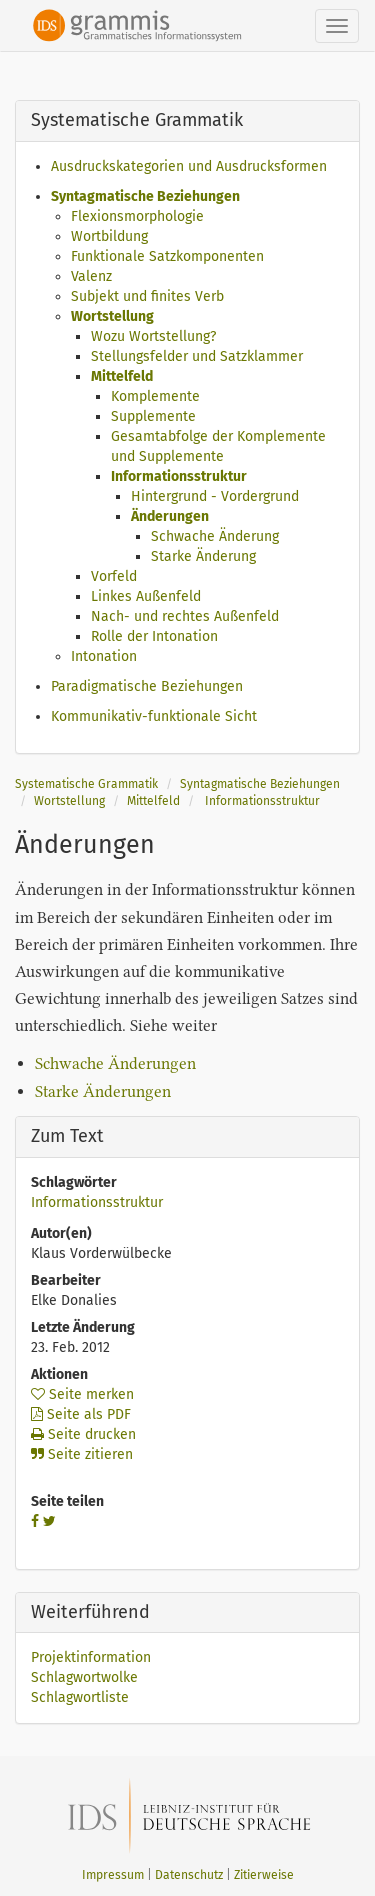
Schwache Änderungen (115, 1063)
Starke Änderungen (103, 1091)
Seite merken (82, 1394)
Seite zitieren (82, 1454)
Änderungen (170, 516)
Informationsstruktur (179, 476)
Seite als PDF (81, 1414)
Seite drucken (83, 1434)
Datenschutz (189, 1875)
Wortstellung (112, 316)
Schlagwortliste (80, 1697)
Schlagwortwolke (84, 1677)
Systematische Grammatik (86, 784)
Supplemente (153, 416)
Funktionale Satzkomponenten (167, 256)
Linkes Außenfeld (146, 596)
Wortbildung (109, 236)
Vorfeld (114, 576)
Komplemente (155, 396)
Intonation (104, 656)
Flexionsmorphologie (137, 216)
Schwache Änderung (215, 536)
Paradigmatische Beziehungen (147, 686)
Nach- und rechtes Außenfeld (185, 616)
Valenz (91, 276)
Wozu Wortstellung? (153, 336)
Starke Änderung (203, 556)
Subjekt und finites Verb (147, 296)
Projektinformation (91, 1657)
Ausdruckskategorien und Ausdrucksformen (189, 166)
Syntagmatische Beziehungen (145, 196)
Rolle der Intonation (154, 636)
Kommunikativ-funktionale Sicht (154, 716)
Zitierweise (264, 1875)
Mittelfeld (122, 376)
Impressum (113, 1875)
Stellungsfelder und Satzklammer (197, 356)
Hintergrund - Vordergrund (215, 496)
